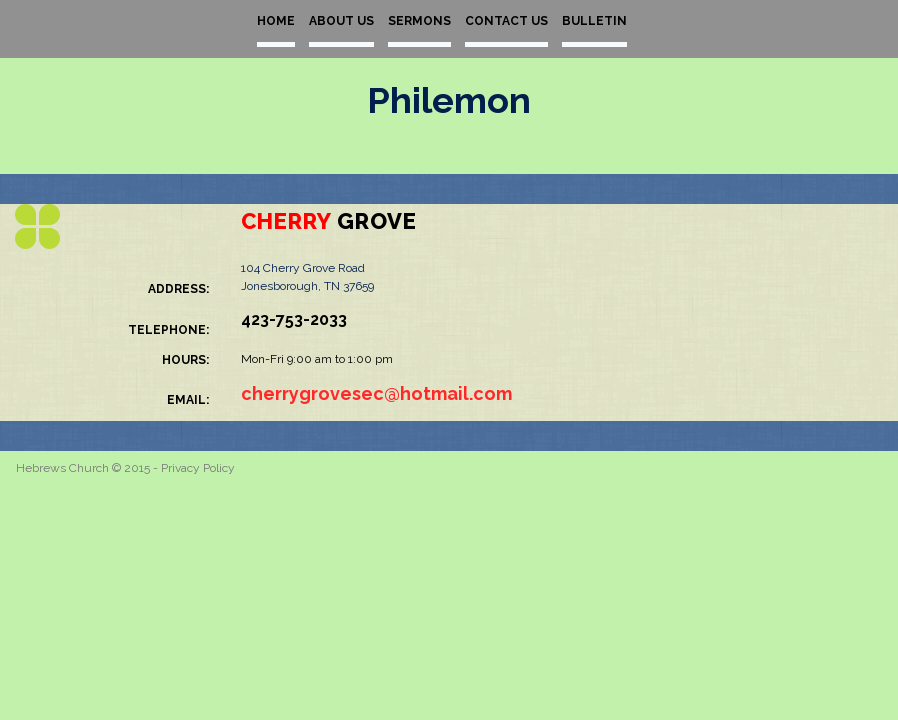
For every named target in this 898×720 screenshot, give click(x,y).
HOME (276, 21)
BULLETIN (594, 21)
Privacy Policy (198, 468)
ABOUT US (341, 21)
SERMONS (419, 21)
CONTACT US (506, 21)
